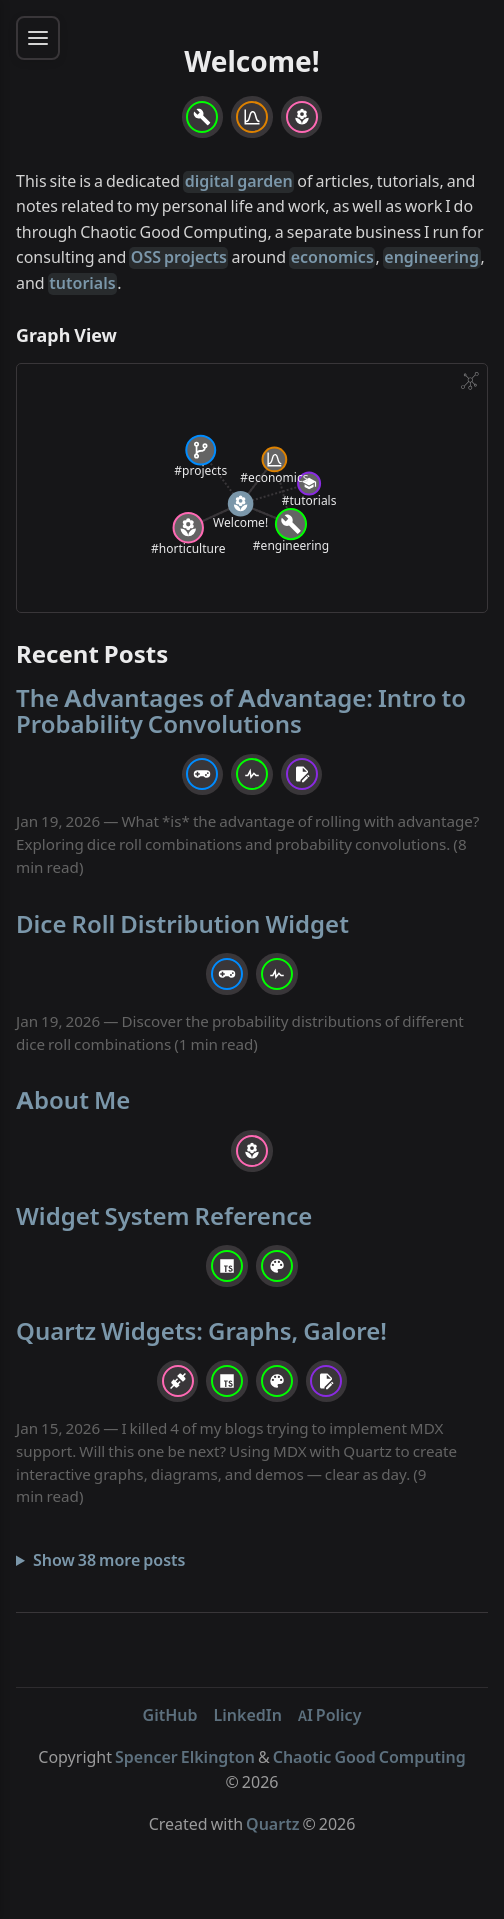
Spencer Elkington (185, 1758)
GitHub (170, 1716)
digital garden (239, 182)
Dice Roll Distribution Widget (182, 924)
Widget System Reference (164, 1216)
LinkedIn (248, 1716)
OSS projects (179, 258)
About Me (73, 1100)
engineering (431, 258)
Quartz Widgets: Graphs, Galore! (201, 1331)
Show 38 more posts (109, 1561)
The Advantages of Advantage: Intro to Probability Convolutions (241, 711)
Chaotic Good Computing (369, 1758)
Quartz (272, 1825)
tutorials (82, 284)
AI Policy (330, 1716)
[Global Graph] (470, 381)
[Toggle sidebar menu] (38, 38)
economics (332, 258)
